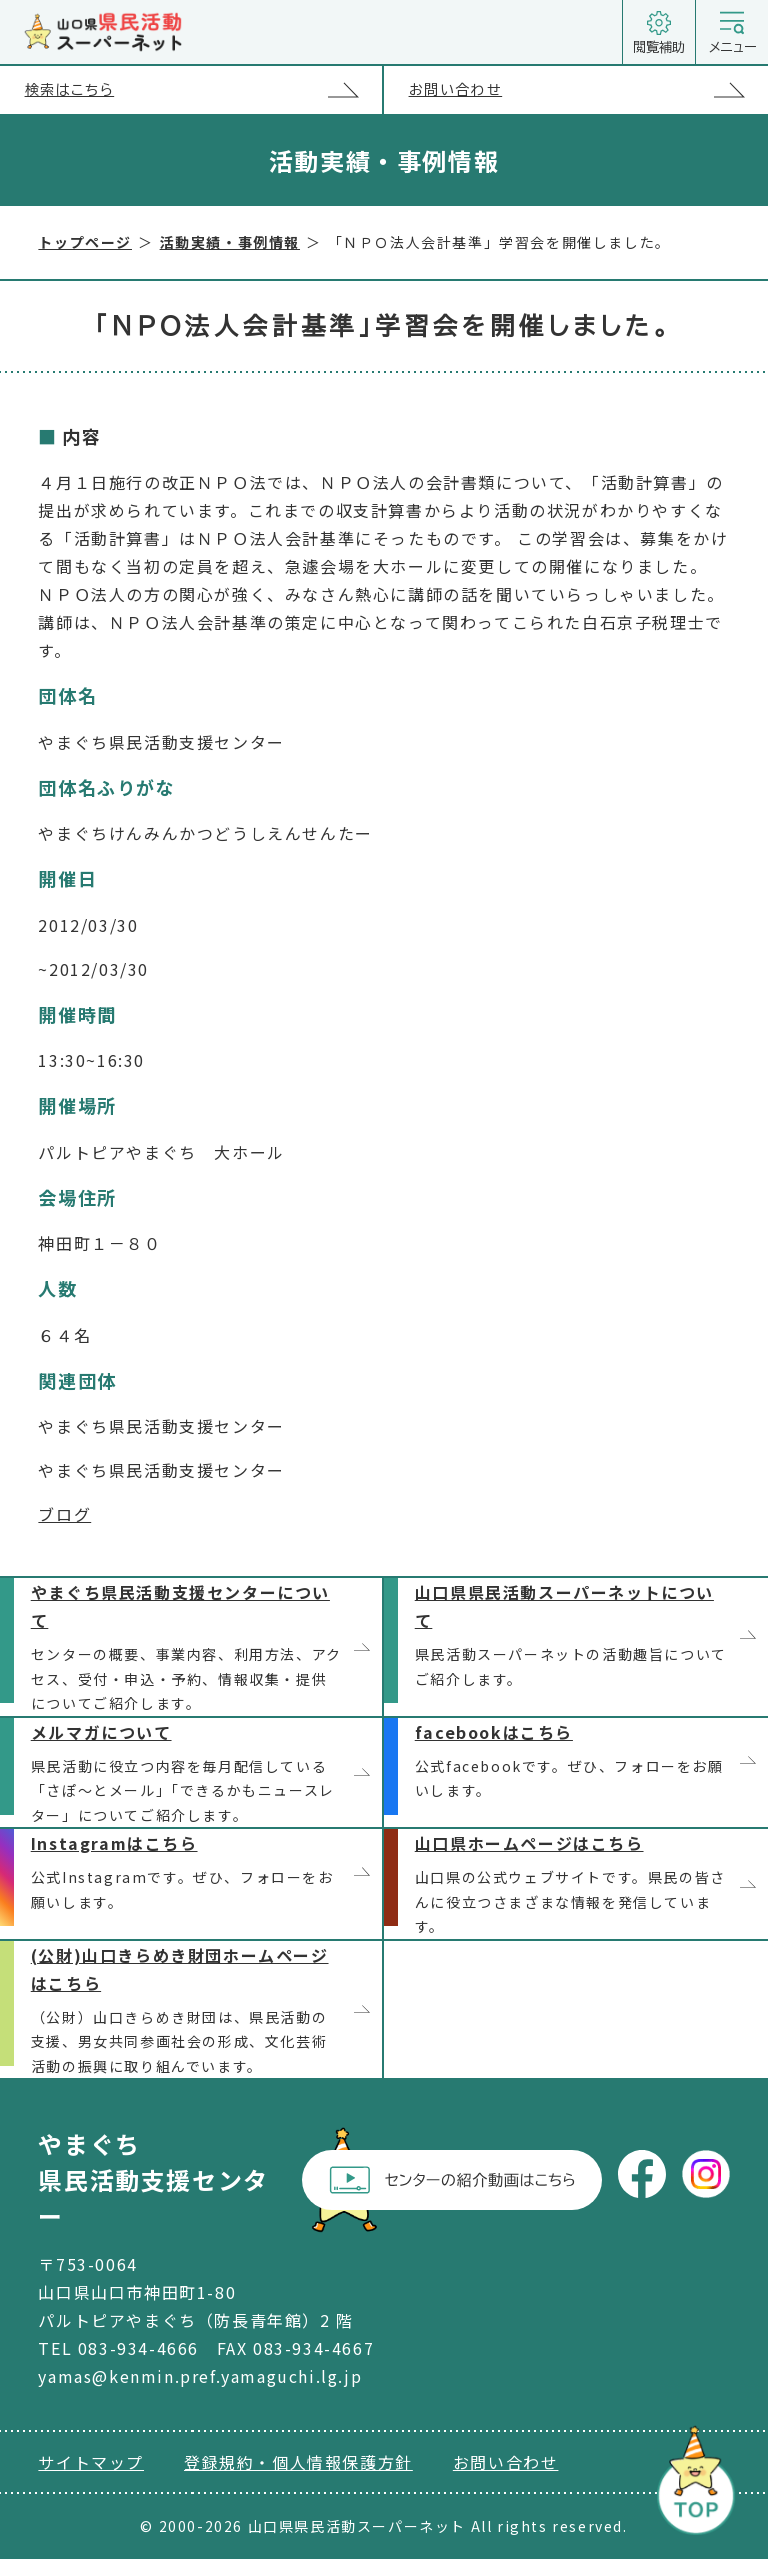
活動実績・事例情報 (230, 242)
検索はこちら (203, 89)
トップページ (85, 242)
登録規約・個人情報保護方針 (298, 2462)
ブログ (64, 1514)
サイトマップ (91, 2462)
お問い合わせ (588, 89)
